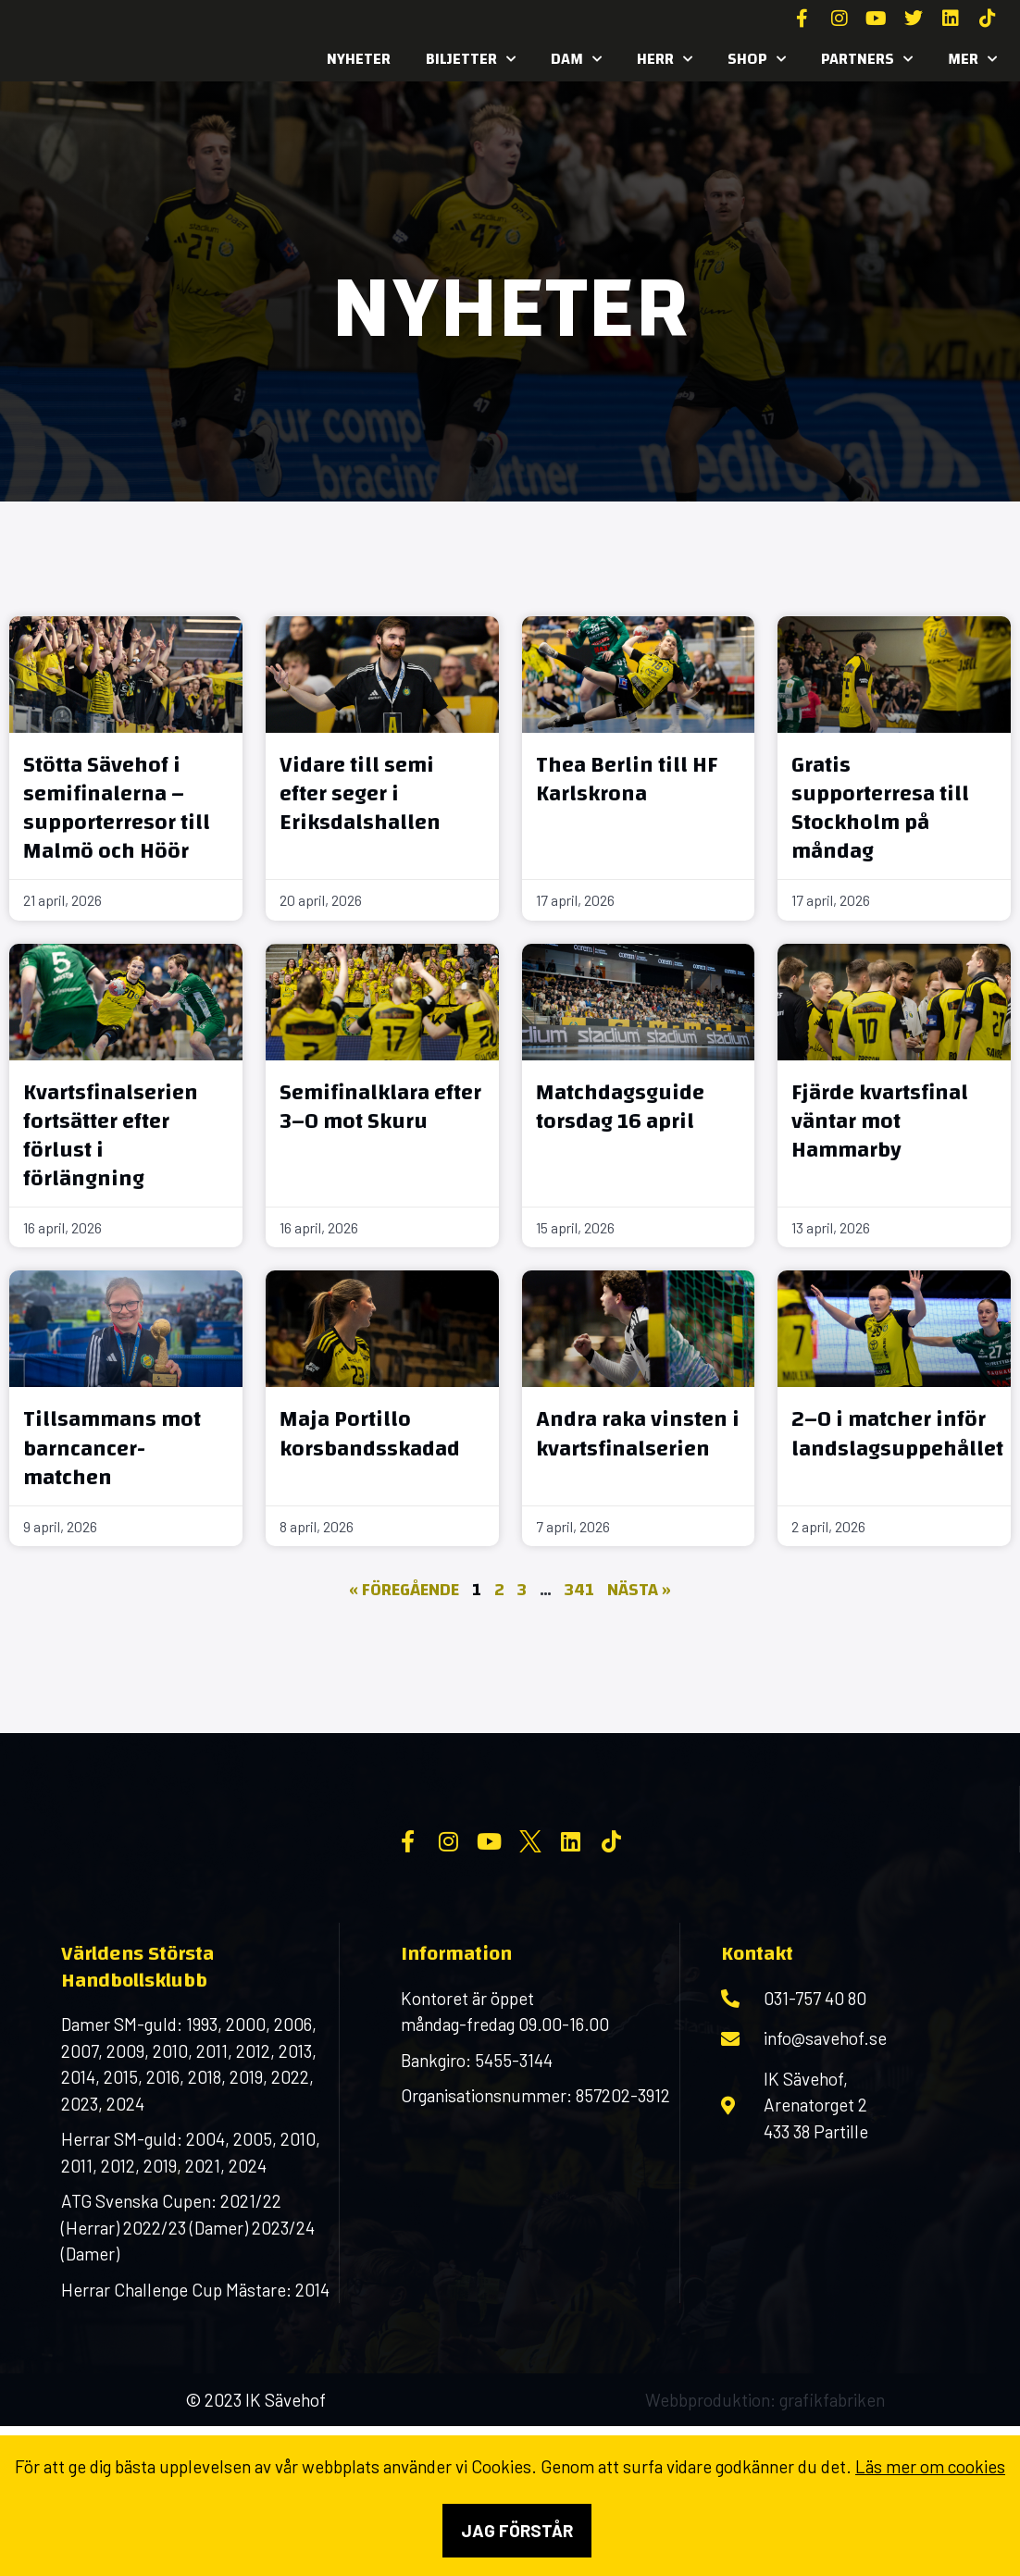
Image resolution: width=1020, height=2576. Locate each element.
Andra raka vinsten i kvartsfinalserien (638, 1433)
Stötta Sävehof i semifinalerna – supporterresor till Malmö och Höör (116, 809)
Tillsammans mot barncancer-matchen (112, 1448)
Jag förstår (517, 2530)
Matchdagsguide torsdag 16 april (620, 1107)
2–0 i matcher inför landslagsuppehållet (897, 1433)
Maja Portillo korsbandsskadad (370, 1433)
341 (579, 1590)
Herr (664, 59)
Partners (867, 59)
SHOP (757, 59)
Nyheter (359, 58)
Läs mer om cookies (930, 2466)
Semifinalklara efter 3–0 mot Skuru (380, 1107)
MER (972, 59)
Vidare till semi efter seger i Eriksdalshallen (360, 794)
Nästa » (639, 1590)
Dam (576, 59)
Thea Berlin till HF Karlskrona (626, 779)
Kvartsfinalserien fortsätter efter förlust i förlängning (110, 1136)
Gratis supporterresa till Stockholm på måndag (880, 809)
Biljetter (471, 59)
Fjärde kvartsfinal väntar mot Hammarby (879, 1121)
